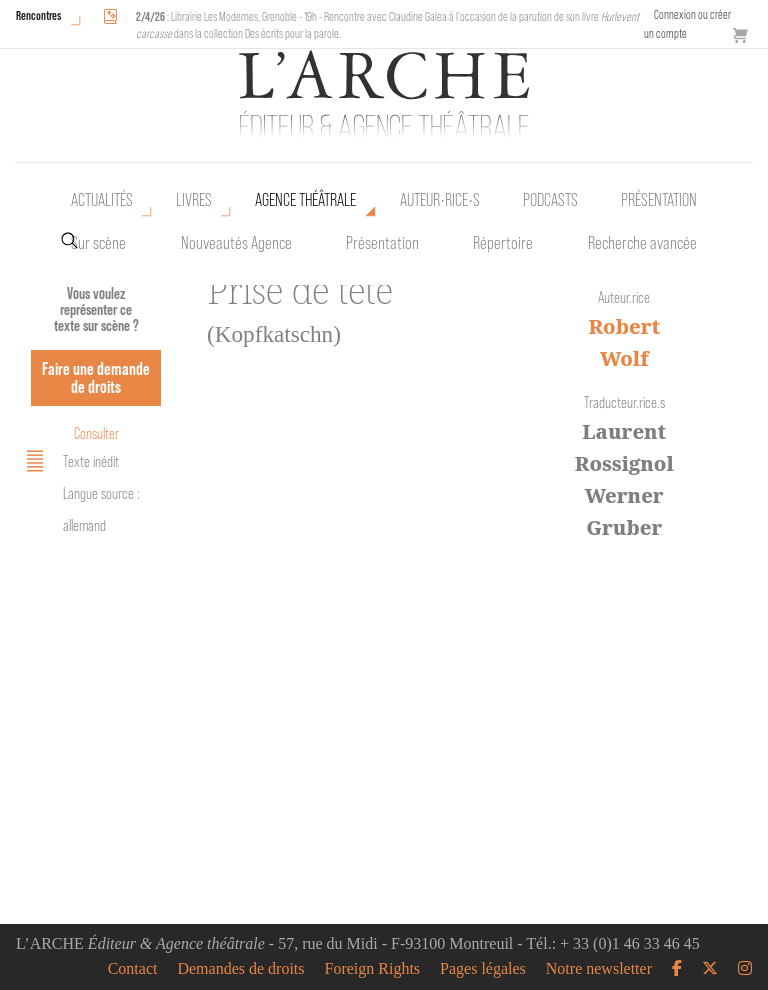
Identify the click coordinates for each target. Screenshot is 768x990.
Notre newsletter (599, 969)
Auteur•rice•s (440, 200)
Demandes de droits (240, 969)
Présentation (382, 243)
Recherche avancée (642, 243)
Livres (194, 200)
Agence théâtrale (305, 200)
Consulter (96, 433)
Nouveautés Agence (236, 243)
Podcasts (550, 200)
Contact (133, 969)
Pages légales (483, 969)
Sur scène (98, 243)
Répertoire (503, 243)
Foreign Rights (373, 969)
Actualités (102, 200)
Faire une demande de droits (96, 377)
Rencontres (38, 15)
